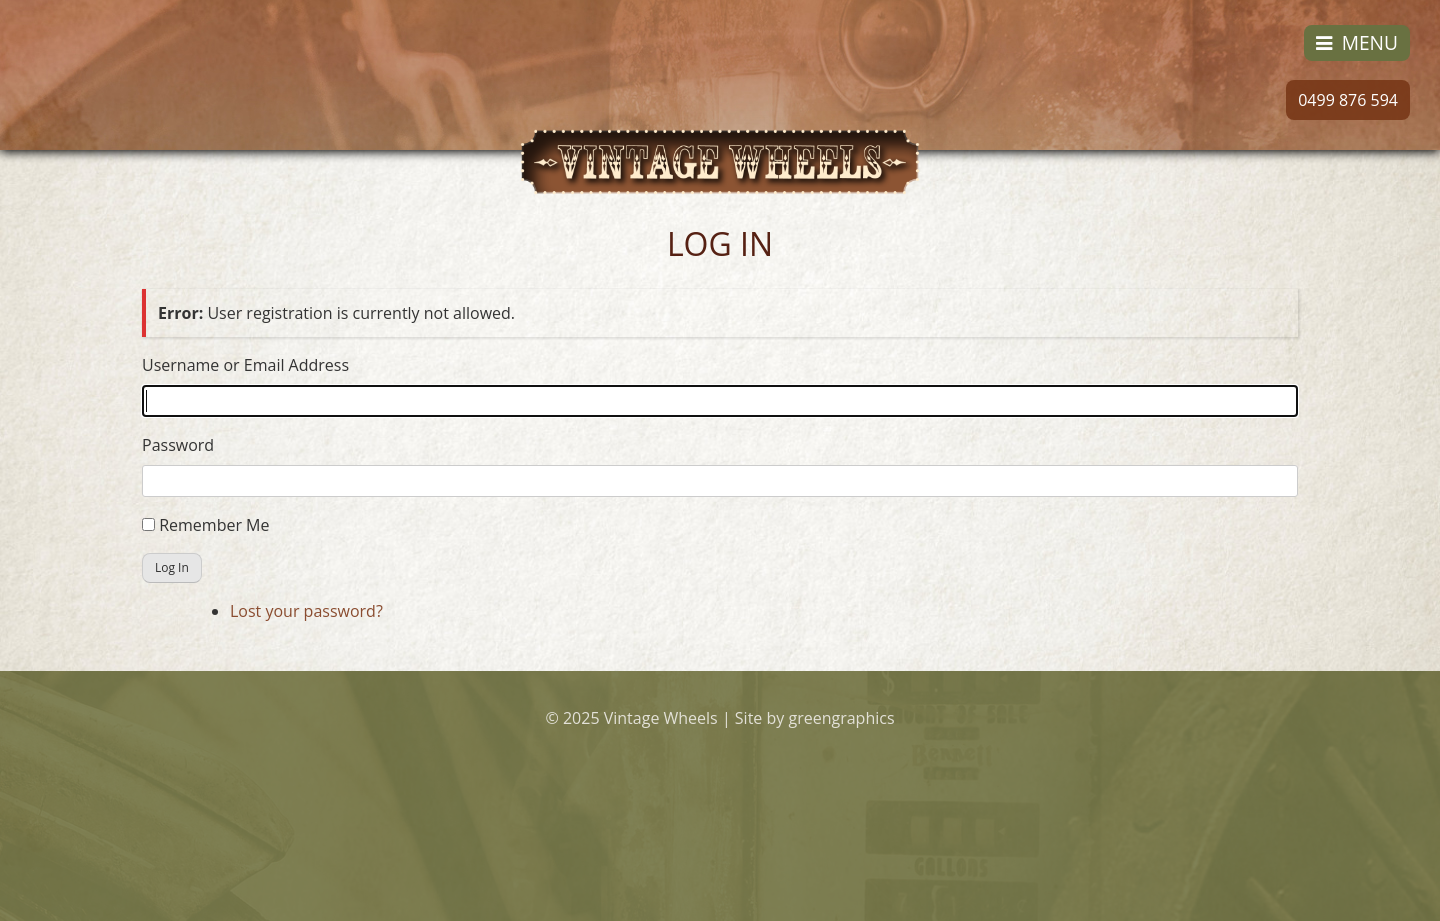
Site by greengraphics (815, 718)
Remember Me (214, 525)
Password (178, 445)
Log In (172, 567)
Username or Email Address (245, 365)
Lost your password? (306, 611)
